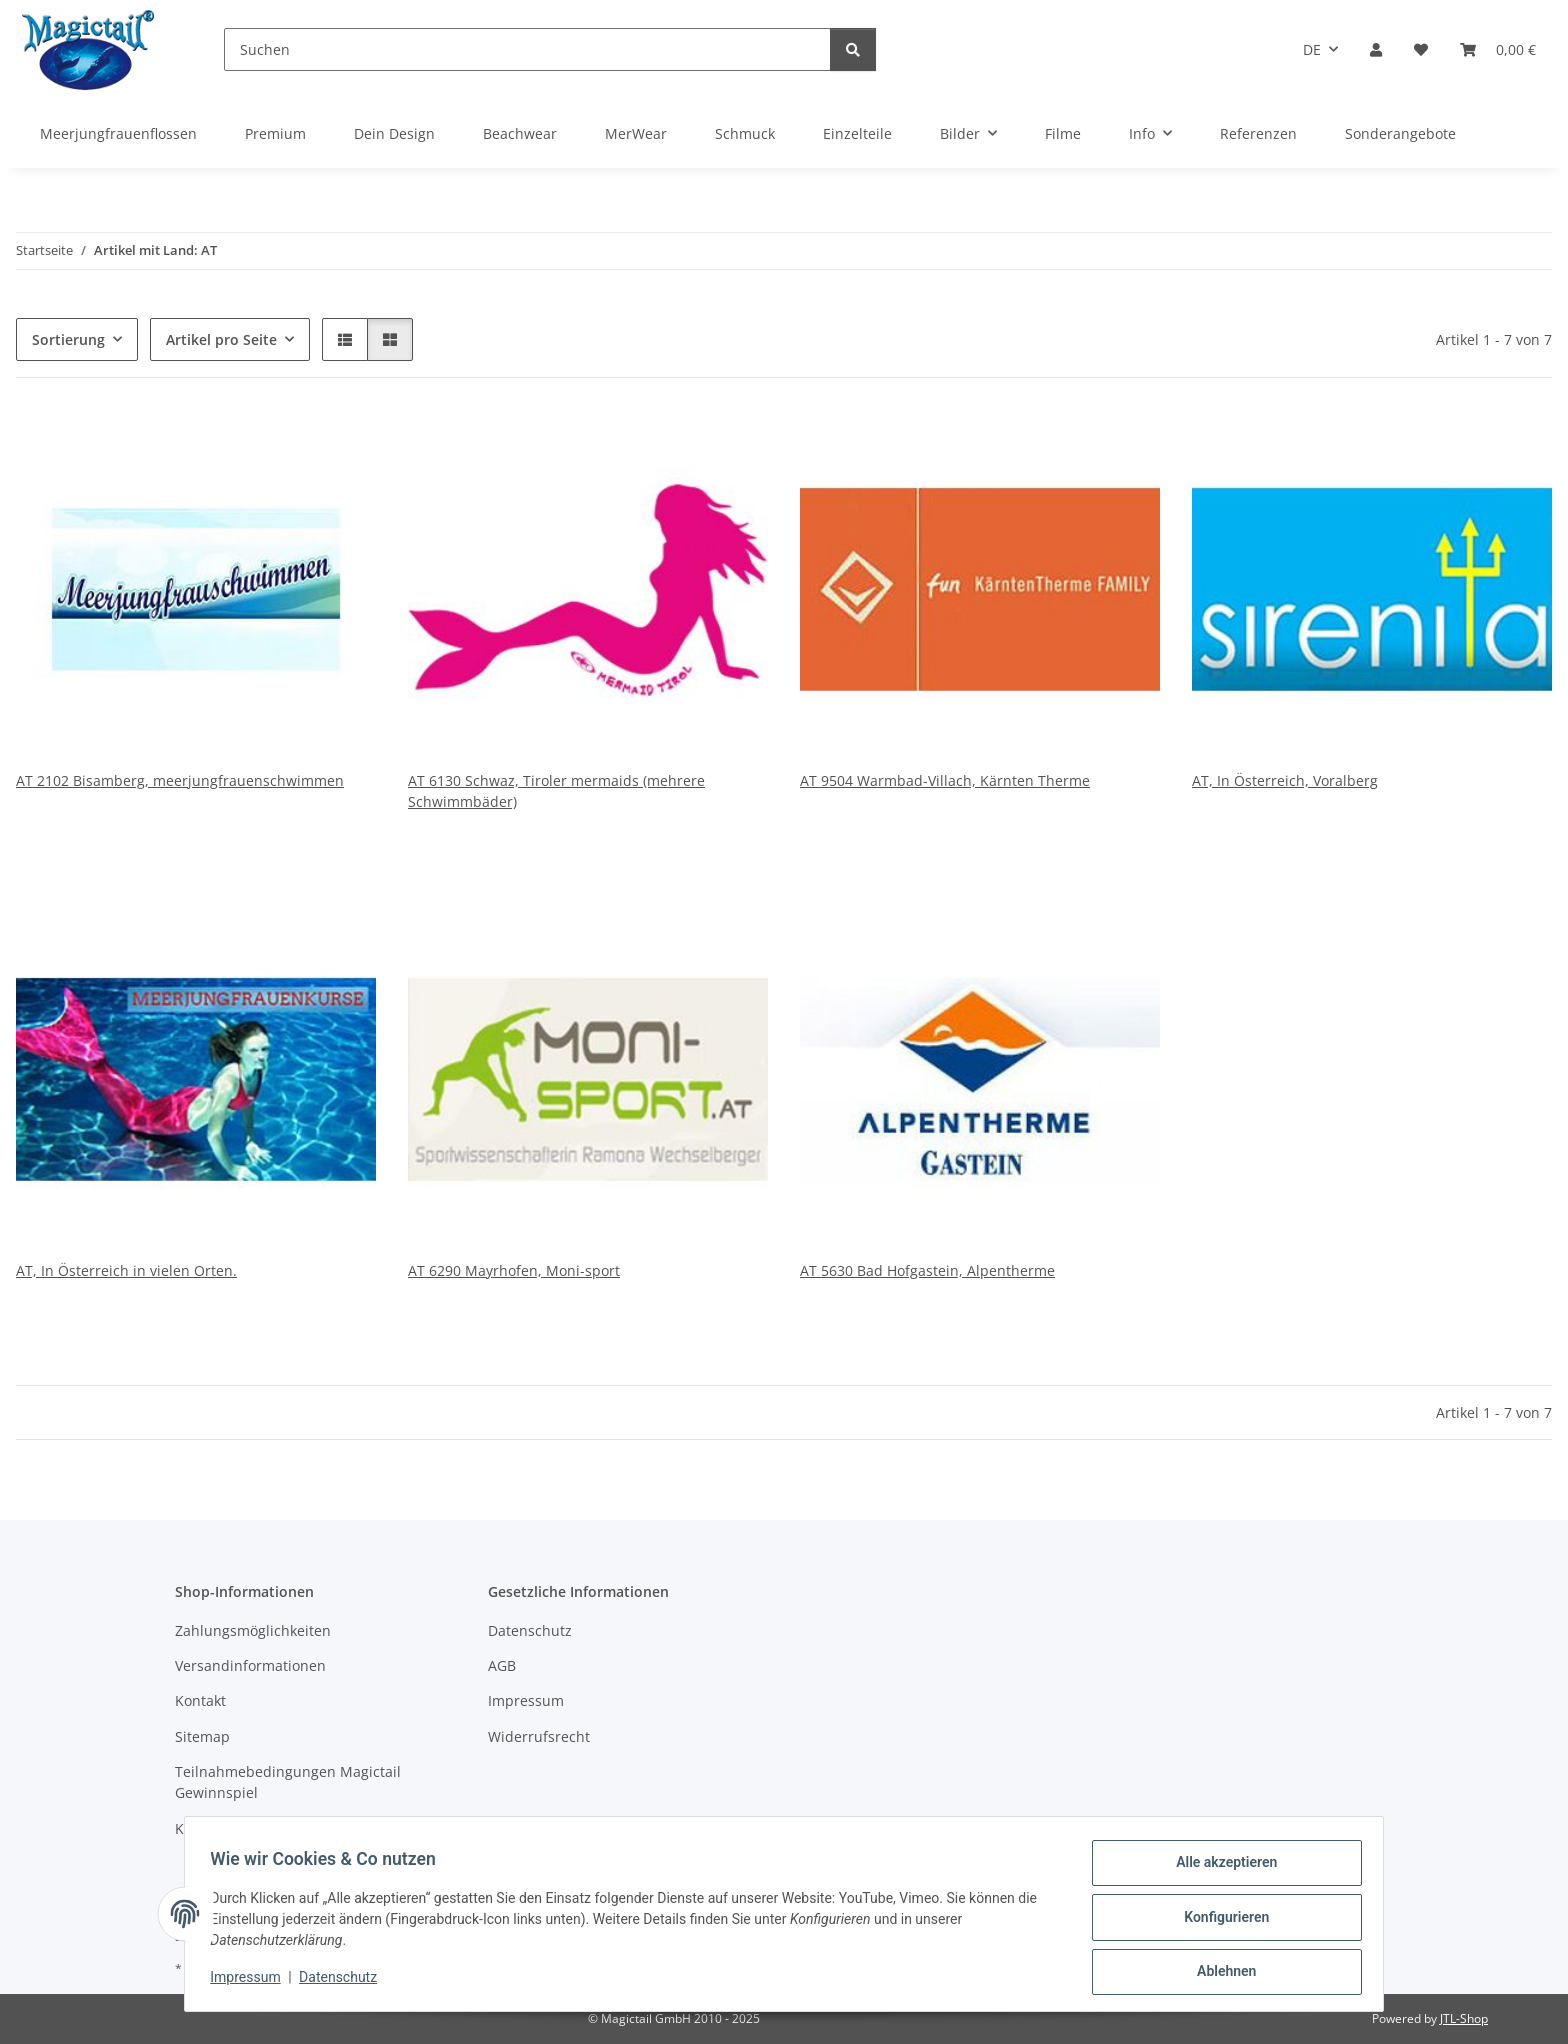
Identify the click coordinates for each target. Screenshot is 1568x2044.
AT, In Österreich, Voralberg (1285, 780)
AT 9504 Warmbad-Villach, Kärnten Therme (945, 780)
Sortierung (68, 339)
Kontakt (200, 1700)
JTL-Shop (1464, 2018)
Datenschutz (345, 1982)
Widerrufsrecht (539, 1736)
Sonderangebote (1400, 133)
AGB (502, 1665)
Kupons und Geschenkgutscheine (287, 1828)
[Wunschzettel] (1421, 49)
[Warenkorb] (1498, 49)
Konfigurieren (1219, 1921)
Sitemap (202, 1736)
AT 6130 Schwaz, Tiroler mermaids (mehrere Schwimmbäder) (556, 791)
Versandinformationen (250, 1665)
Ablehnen (1219, 1973)
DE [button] (1312, 49)
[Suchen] (527, 49)
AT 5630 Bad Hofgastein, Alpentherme (927, 1270)
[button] (1376, 49)
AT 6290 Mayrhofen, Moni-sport (514, 1270)
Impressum (252, 1982)
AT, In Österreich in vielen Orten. (126, 1270)
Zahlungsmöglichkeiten (253, 1630)
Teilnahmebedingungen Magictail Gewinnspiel (288, 1782)
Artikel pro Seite (221, 339)
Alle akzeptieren (1219, 1869)
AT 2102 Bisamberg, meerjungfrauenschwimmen (180, 780)
